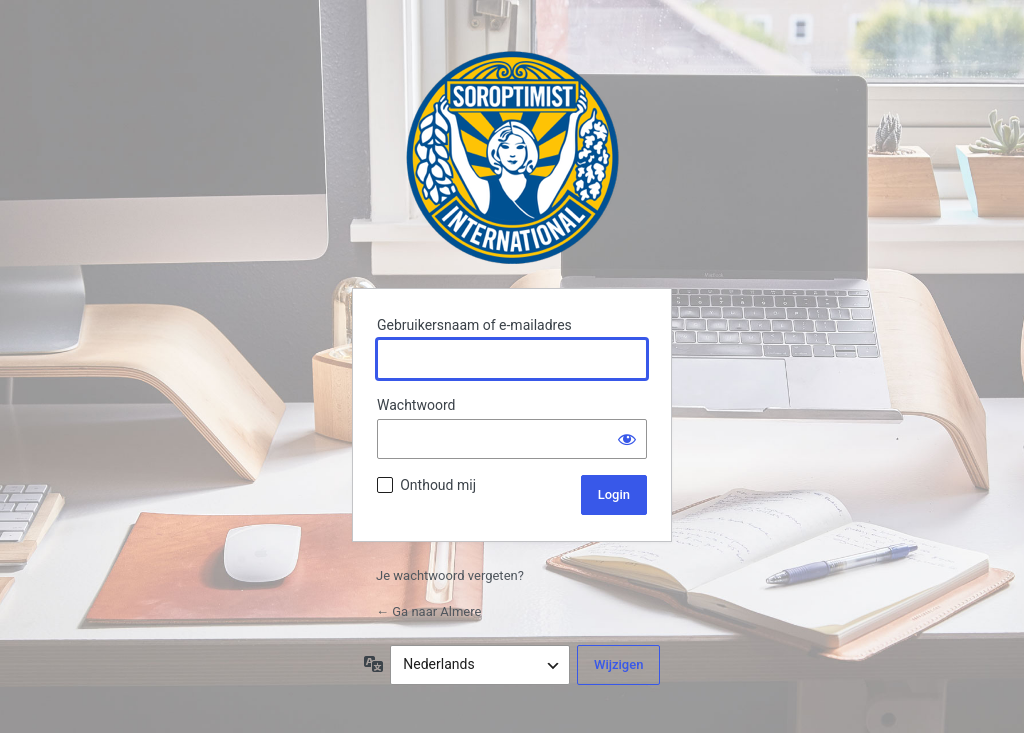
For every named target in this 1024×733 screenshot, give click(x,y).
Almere (512, 157)
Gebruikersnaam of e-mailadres (474, 325)
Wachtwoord (416, 405)
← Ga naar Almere (428, 611)
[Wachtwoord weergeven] (627, 439)
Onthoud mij (438, 485)
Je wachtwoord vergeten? (450, 575)
